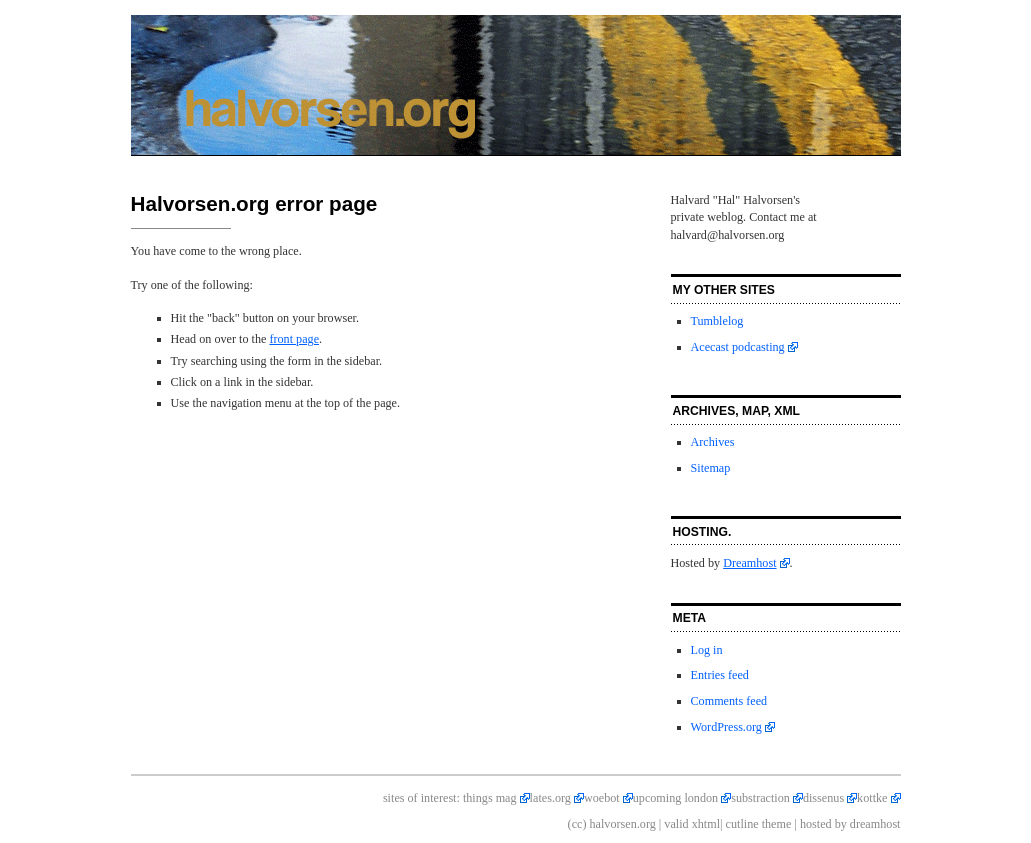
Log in (707, 650)
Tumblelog (717, 321)
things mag (490, 798)
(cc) (577, 824)
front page (294, 339)
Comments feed (729, 701)
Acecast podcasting (738, 347)
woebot (602, 798)
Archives (713, 442)
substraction (760, 798)
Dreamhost (749, 563)
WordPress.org (726, 727)
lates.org (550, 798)
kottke (872, 798)
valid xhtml (692, 824)
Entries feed (720, 675)
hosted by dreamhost (850, 824)
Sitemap (711, 468)
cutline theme (759, 824)
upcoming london (675, 798)
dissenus (823, 798)
